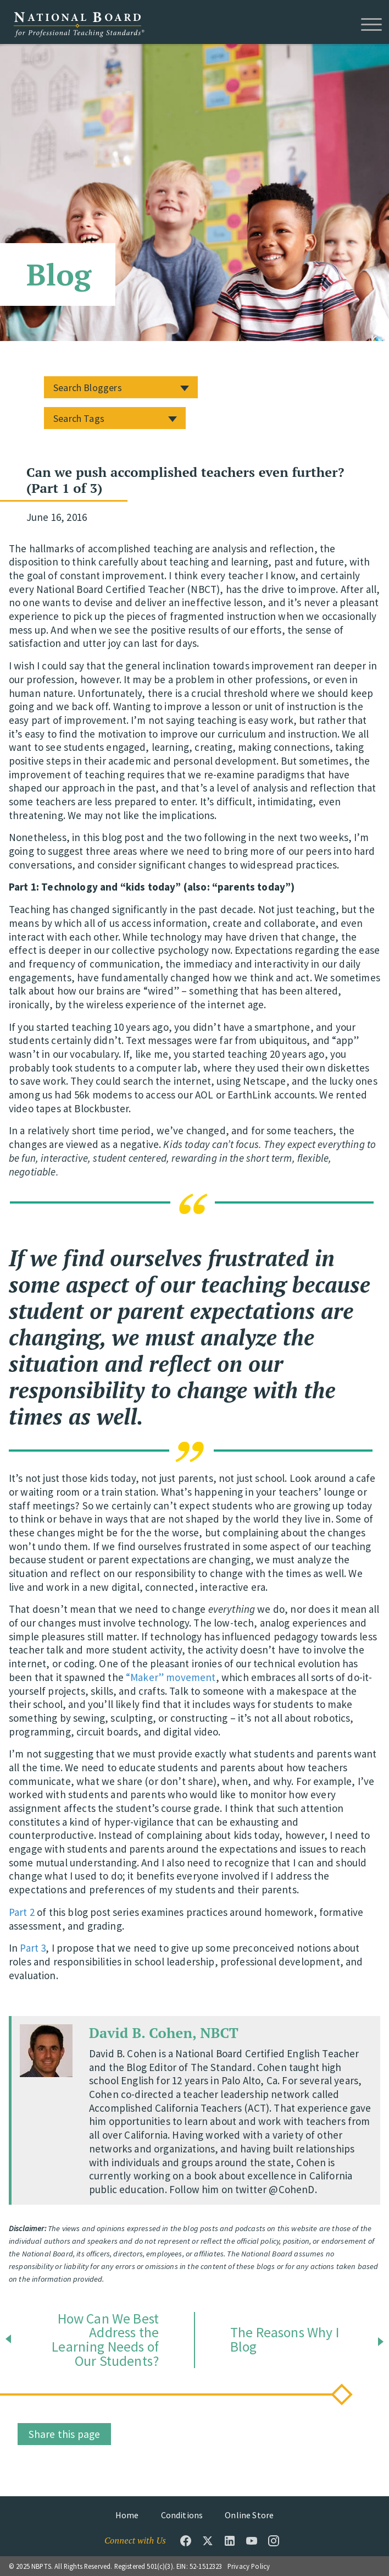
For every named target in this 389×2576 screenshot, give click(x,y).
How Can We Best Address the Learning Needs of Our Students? (105, 2340)
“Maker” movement (171, 1677)
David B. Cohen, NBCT (163, 2032)
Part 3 (33, 1947)
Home (127, 2514)
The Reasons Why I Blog (284, 2340)
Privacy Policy (248, 2566)
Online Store (249, 2514)
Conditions (182, 2514)
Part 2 (22, 1912)
